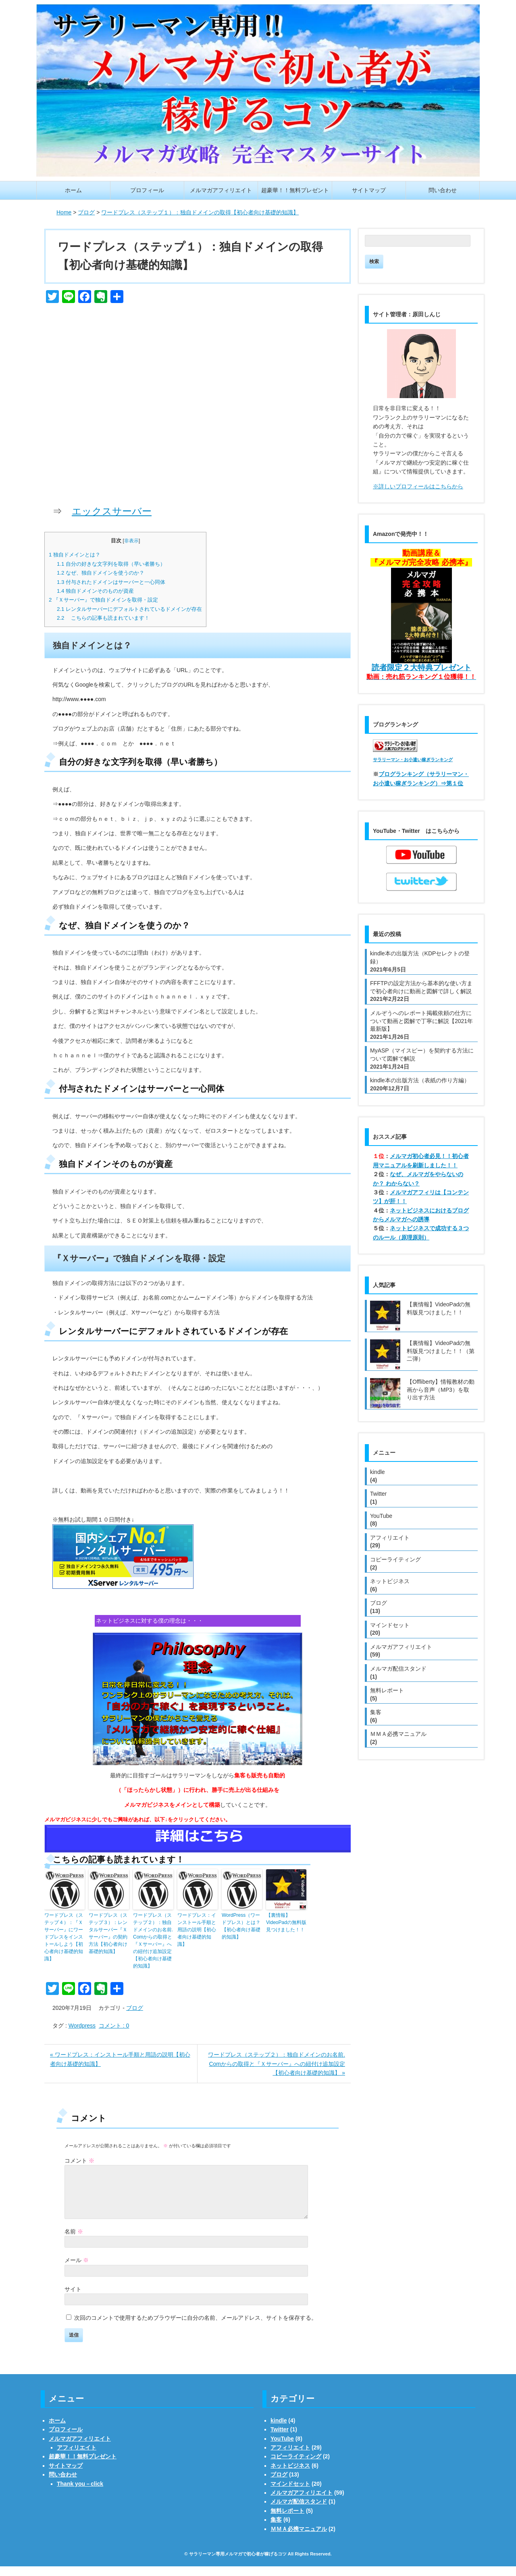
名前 (73, 2241)
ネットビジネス (390, 1581)
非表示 (131, 541)
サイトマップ (369, 190)
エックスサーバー (112, 511)
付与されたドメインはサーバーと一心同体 (111, 582)
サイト (72, 2299)
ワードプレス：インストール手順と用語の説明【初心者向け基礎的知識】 (196, 1929)
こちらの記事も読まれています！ (103, 618)
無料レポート (387, 1690)
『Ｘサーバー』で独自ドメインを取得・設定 (103, 600)
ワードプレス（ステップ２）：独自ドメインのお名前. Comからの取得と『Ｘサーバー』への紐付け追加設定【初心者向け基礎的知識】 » (276, 2063)
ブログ (134, 2008)
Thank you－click (80, 2493)
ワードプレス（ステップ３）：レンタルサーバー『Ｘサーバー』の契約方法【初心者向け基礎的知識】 (108, 1933)
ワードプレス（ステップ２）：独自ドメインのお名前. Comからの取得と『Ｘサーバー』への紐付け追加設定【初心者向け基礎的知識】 (153, 1940)
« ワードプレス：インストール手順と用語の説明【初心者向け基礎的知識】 (120, 2059)
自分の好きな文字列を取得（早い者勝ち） (111, 564)
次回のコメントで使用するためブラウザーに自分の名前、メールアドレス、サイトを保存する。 (195, 2327)
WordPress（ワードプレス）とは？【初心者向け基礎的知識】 (241, 1926)
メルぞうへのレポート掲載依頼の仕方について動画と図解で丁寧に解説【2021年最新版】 (421, 1021)
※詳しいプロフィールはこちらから (418, 486)
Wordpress (82, 2025)
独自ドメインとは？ (74, 555)
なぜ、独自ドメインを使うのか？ (100, 573)
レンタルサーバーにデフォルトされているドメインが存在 (129, 609)
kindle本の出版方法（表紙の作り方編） (420, 1080)
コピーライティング (395, 1559)
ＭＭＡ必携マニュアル (398, 1734)
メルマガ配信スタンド (398, 1668)
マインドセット (390, 1625)
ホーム (73, 190)
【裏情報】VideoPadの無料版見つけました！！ (286, 1922)
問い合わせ (443, 190)
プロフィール (147, 190)
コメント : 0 (114, 2025)
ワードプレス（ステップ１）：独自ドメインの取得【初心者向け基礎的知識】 (190, 256)
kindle (377, 1472)
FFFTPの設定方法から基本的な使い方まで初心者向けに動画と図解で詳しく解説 (421, 987)
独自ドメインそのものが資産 (95, 591)
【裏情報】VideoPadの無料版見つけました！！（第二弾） (440, 1351)
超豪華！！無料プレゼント (295, 190)
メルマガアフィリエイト (221, 190)
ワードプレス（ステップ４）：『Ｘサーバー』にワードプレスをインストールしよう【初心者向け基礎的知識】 (63, 1937)
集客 (375, 1712)
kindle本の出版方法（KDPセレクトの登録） (420, 957)
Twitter (378, 1493)
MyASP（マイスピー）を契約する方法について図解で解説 (422, 1054)
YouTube (381, 1516)
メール (76, 2270)
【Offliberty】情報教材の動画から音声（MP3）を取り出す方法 (440, 1389)
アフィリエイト (390, 1537)
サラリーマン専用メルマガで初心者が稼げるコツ (238, 2563)
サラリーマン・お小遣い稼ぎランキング (413, 759)
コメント (79, 2160)
